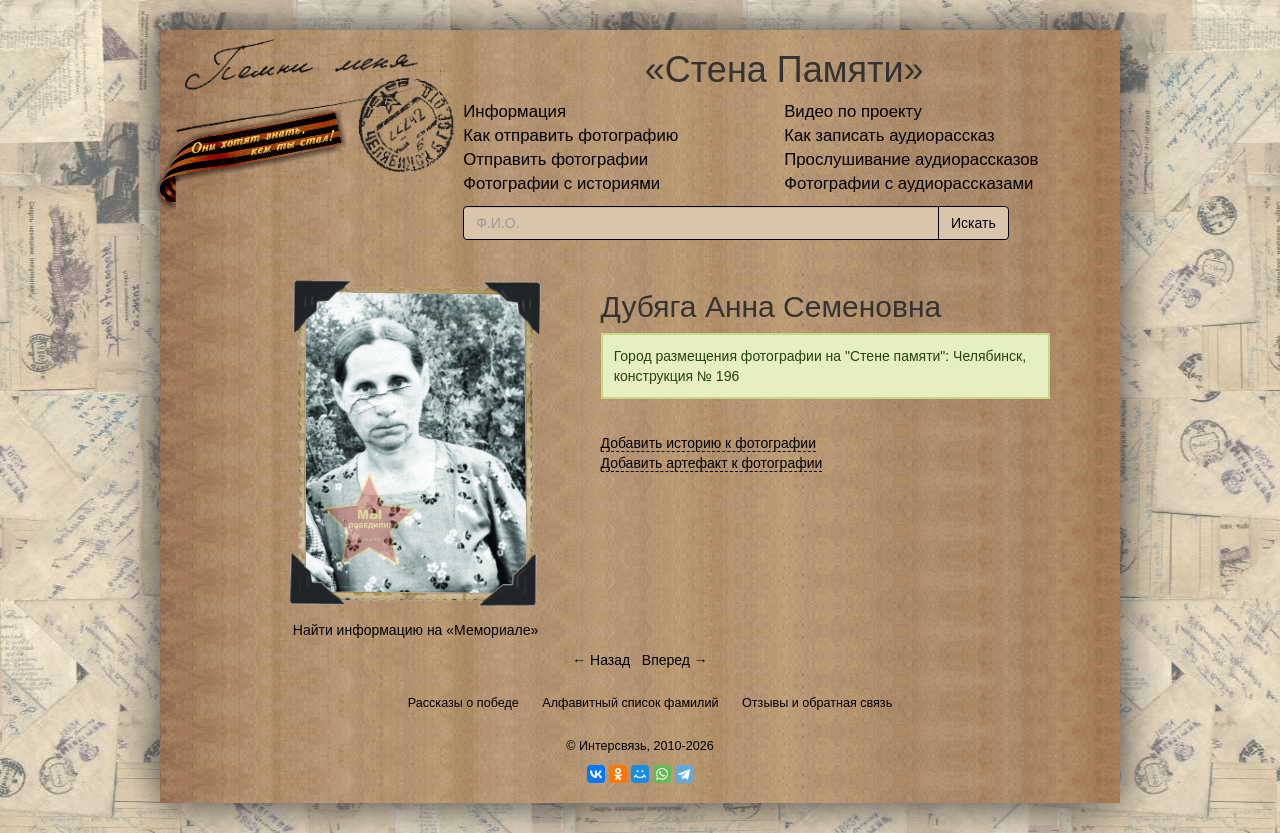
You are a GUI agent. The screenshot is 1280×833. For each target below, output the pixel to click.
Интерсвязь (613, 746)
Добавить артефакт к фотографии (712, 463)
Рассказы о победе (463, 703)
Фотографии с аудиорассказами (908, 183)
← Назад (601, 660)
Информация (514, 111)
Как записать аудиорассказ (889, 135)
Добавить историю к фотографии (709, 443)
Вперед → (675, 660)
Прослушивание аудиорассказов (911, 159)
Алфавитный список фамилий (630, 703)
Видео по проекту (853, 111)
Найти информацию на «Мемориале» (415, 630)
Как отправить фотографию (570, 135)
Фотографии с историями (561, 183)
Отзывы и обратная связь (817, 703)
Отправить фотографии (555, 159)
